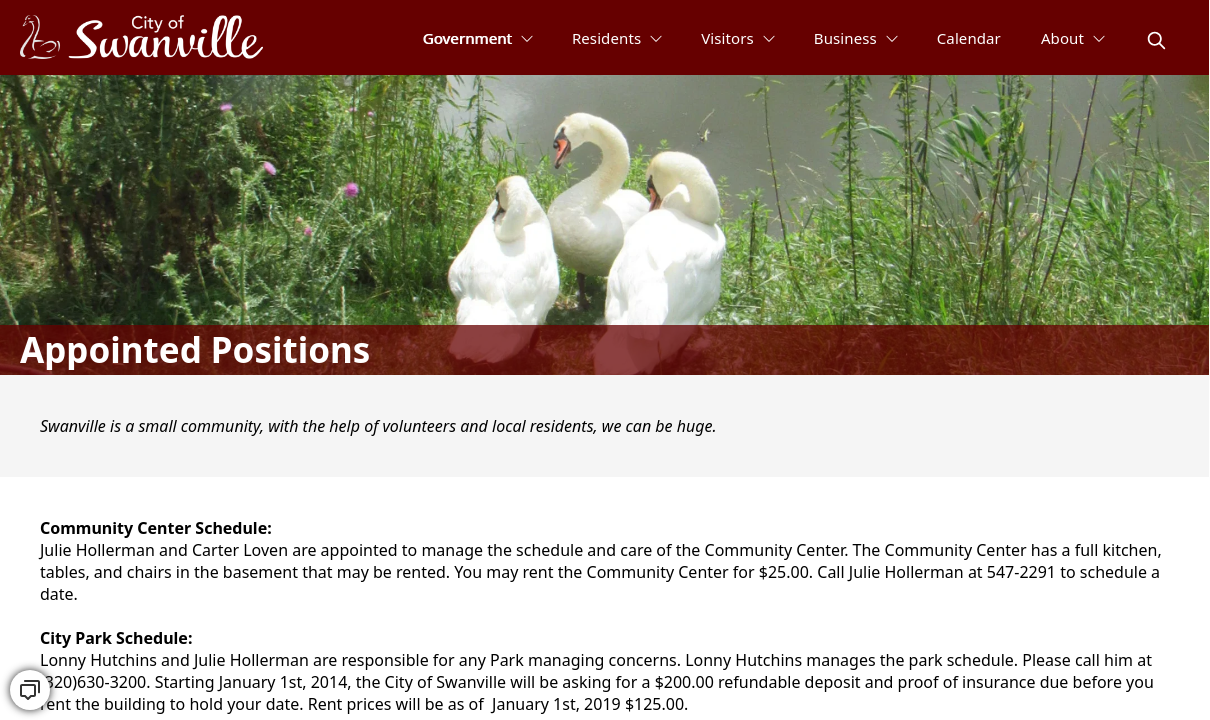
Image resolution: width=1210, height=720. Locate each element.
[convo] (30, 690)
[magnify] (1156, 40)
